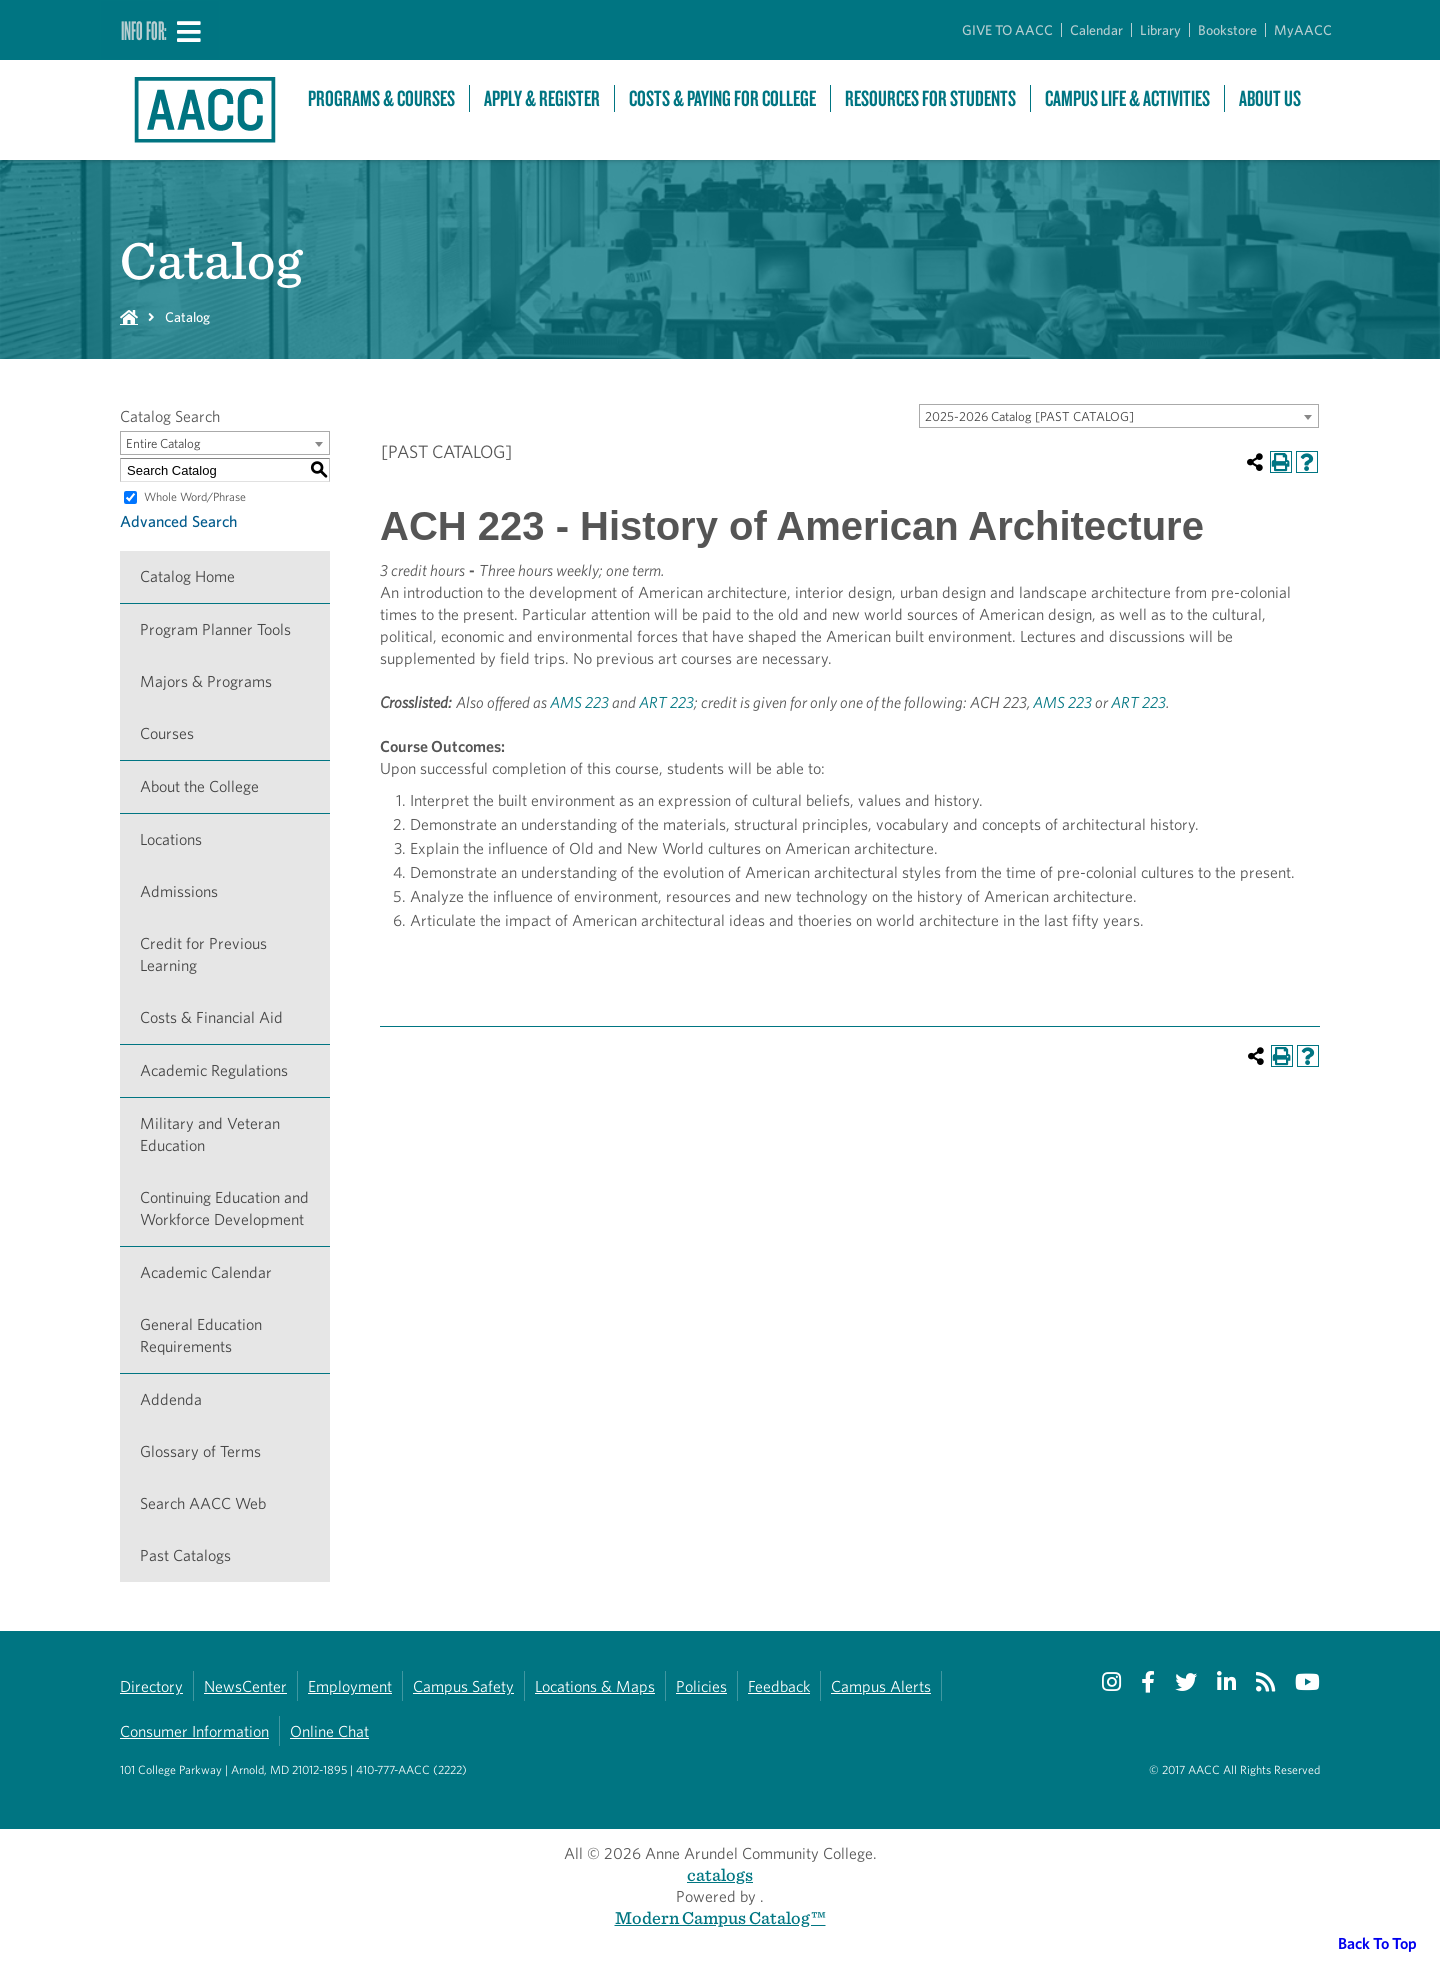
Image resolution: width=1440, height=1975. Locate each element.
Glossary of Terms (200, 1451)
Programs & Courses (381, 98)
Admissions (179, 891)
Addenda (171, 1399)
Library (1160, 30)
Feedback (779, 1686)
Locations (171, 839)
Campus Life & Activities (1127, 98)
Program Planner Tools (215, 629)
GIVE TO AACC (1007, 30)
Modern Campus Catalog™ (720, 1917)
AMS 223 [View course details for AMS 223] (579, 702)
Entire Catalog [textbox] (163, 443)
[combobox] (1119, 416)
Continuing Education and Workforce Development (224, 1208)
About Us (1270, 98)
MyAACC (1303, 30)
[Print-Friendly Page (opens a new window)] (1281, 462)
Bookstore (1227, 30)
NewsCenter (245, 1686)
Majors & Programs (206, 681)
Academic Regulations (214, 1070)
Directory (151, 1686)
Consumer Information (194, 1731)
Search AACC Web (203, 1503)
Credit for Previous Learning (203, 954)
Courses (167, 733)
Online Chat (329, 1731)
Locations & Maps (595, 1686)
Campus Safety (463, 1686)
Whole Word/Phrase (195, 496)
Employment (350, 1686)
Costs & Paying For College (722, 98)
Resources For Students (930, 98)
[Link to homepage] (204, 110)
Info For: (144, 30)
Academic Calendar (206, 1272)
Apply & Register (542, 98)
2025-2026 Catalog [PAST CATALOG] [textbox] (1029, 416)
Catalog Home (187, 576)
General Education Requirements (201, 1335)
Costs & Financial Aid (211, 1017)
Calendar (1096, 30)
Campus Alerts (881, 1686)
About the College (199, 786)
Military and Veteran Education (210, 1134)
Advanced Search (178, 521)
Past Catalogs (185, 1555)
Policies (701, 1686)
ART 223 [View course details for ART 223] (666, 702)
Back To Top (1377, 1943)
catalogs (720, 1874)
